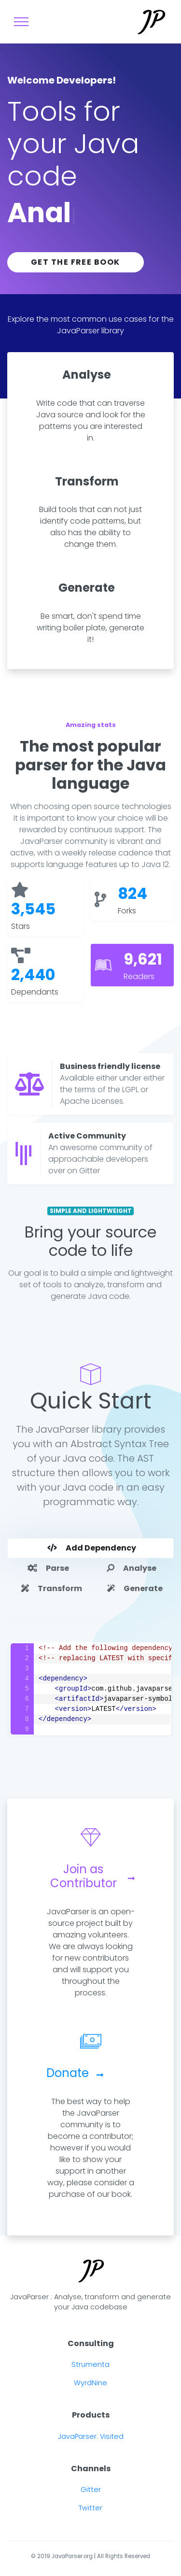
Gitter (91, 2489)
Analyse (131, 1568)
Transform (51, 1588)
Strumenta (90, 2364)
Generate (135, 1588)
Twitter (90, 2508)
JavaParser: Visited (91, 2436)
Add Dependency (91, 1547)
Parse (48, 1568)
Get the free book (75, 262)
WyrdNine (90, 2383)
